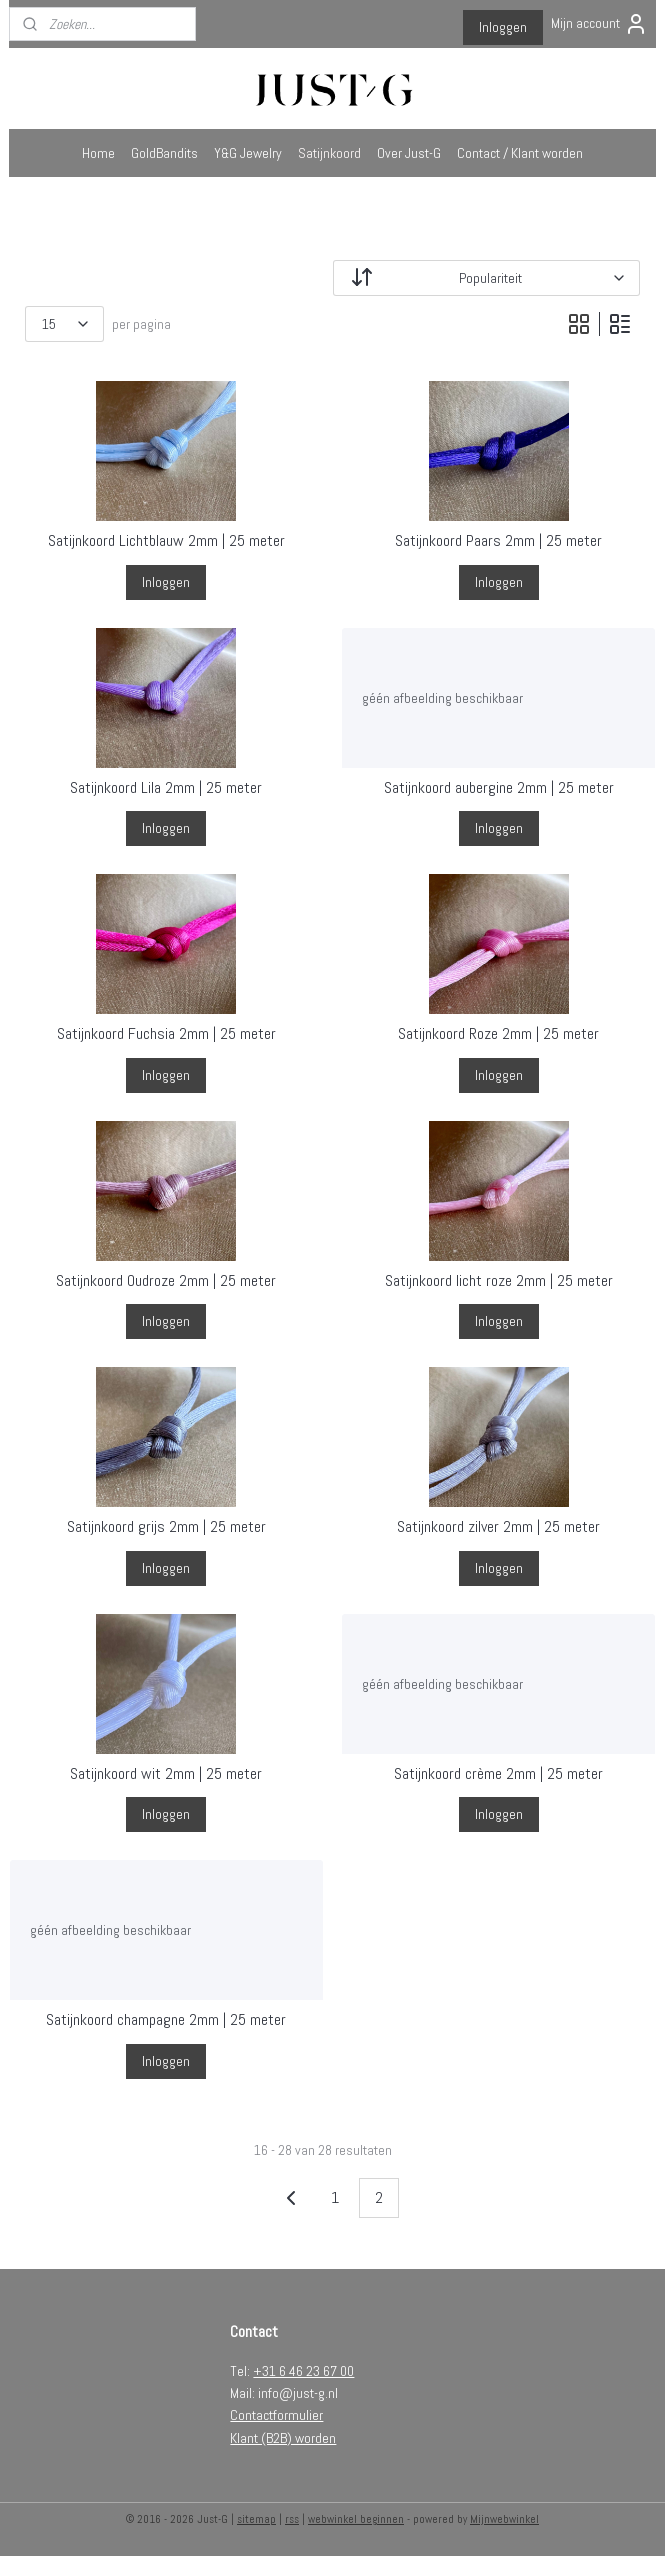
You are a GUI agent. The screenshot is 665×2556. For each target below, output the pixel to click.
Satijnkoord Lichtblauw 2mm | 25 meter (166, 540)
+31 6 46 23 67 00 (303, 2371)
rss (292, 2519)
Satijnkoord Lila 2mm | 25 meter (166, 787)
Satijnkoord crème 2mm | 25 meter (498, 1773)
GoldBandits (164, 153)
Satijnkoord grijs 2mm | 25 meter (166, 1526)
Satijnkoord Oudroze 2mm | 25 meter (166, 1280)
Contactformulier (276, 2415)
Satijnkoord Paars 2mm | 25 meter (498, 540)
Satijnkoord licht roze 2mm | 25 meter (499, 1280)
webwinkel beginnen (356, 2519)
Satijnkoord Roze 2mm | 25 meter (498, 1033)
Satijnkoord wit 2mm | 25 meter (166, 1773)
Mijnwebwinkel (504, 2519)
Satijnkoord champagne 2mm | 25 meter (166, 2019)
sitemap (256, 2519)
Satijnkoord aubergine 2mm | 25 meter (499, 787)
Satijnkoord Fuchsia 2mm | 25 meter (166, 1033)
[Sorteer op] (487, 278)
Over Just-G (409, 153)
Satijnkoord (329, 153)
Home (98, 153)
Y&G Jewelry (248, 153)
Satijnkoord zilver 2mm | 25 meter (498, 1526)
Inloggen (503, 27)
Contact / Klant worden (520, 153)
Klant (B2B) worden (283, 2438)
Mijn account (599, 24)
